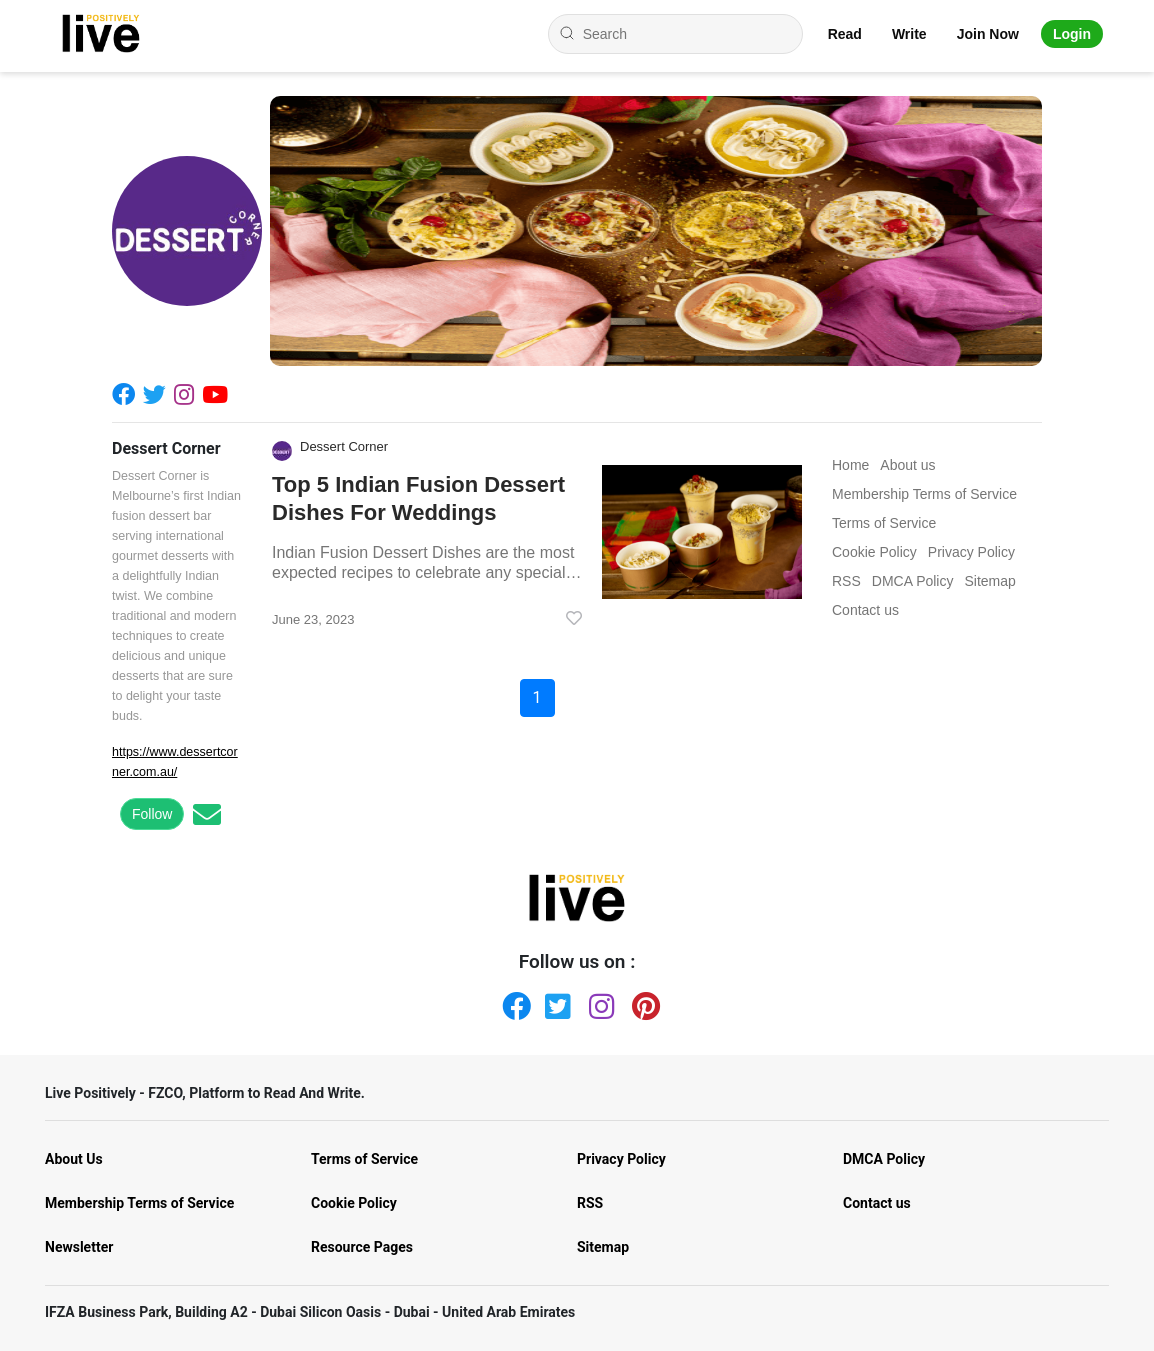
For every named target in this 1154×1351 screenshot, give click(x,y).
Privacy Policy (621, 1159)
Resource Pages (362, 1247)
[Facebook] (127, 393)
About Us (74, 1159)
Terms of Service (364, 1159)
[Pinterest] (642, 1002)
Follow (152, 814)
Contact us (877, 1203)
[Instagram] (188, 393)
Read (845, 34)
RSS (590, 1203)
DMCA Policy (884, 1159)
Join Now (988, 34)
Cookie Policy (354, 1203)
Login (1072, 34)
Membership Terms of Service (139, 1203)
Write (909, 34)
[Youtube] (219, 393)
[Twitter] (158, 393)
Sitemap (603, 1247)
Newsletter (79, 1247)
